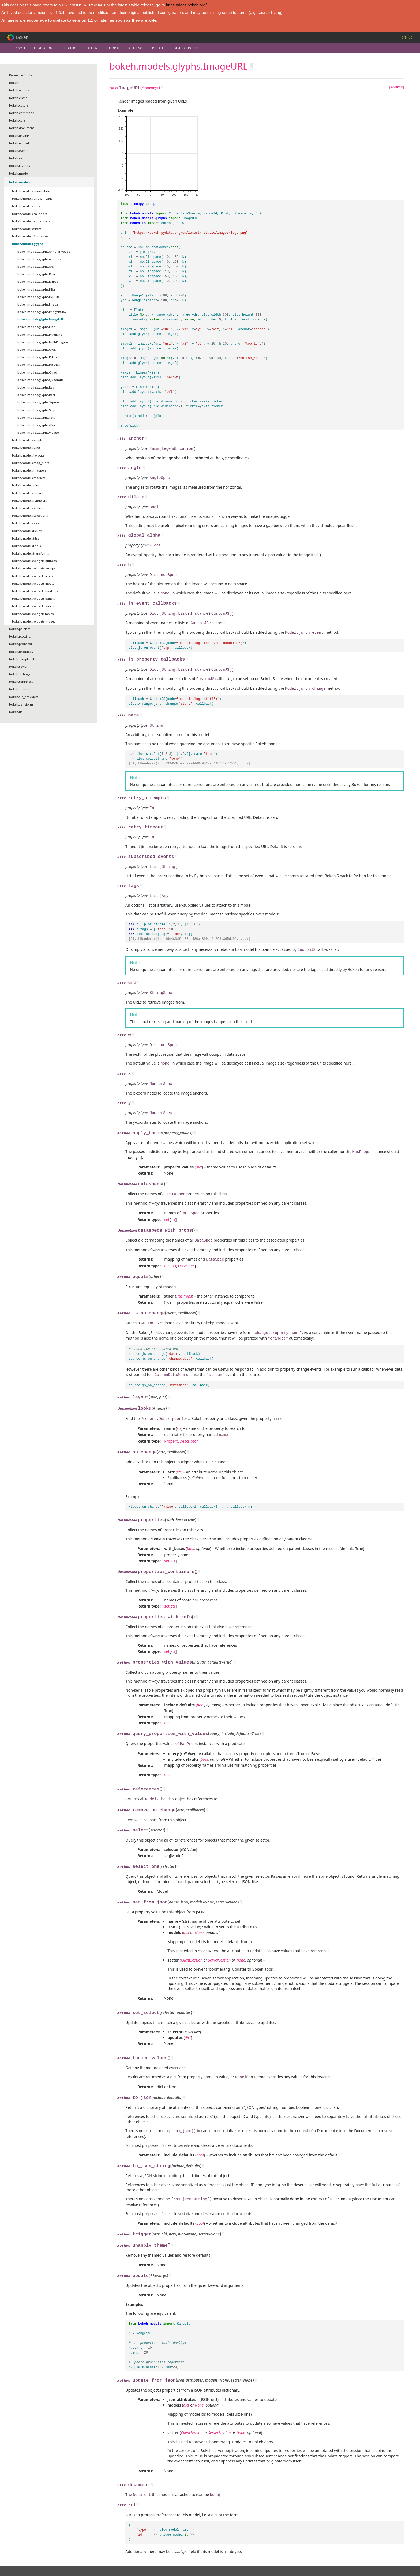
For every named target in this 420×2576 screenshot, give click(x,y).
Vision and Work (27, 2548)
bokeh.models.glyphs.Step (36, 410)
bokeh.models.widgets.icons (32, 576)
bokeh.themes (19, 689)
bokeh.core (17, 120)
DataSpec (186, 1248)
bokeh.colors (18, 105)
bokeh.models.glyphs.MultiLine (39, 335)
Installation (42, 48)
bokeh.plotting (20, 636)
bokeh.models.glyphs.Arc (35, 267)
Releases (158, 48)
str (173, 1203)
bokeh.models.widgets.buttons (34, 561)
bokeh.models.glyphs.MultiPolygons (43, 342)
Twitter (87, 2562)
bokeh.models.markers (28, 478)
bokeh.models (19, 182)
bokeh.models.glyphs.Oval (36, 350)
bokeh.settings (19, 674)
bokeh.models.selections (30, 516)
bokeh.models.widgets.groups (33, 568)
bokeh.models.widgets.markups (35, 591)
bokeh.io (15, 158)
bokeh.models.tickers (27, 531)
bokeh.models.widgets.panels (33, 599)
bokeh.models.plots (26, 485)
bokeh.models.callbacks (29, 214)
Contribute (89, 2548)
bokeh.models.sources (28, 523)
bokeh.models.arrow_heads (32, 199)
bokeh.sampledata (22, 659)
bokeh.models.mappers (29, 470)
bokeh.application (22, 90)
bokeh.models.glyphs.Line (36, 327)
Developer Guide (186, 48)
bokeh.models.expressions (31, 221)
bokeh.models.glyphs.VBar (36, 425)
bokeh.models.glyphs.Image (37, 304)
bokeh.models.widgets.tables (33, 614)
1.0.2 (19, 48)
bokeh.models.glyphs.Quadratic (40, 380)
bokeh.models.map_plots (30, 463)
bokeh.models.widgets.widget (33, 621)
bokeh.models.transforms (30, 553)
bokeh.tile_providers (23, 697)
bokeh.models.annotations (31, 191)
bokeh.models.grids (26, 448)
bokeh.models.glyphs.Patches (38, 365)
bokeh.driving (19, 136)
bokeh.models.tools (26, 546)
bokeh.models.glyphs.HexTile (38, 297)
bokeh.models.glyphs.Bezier (37, 274)
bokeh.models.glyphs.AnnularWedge (43, 252)
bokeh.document (21, 128)
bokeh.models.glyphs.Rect (36, 395)
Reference (136, 48)
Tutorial (113, 48)
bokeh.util (16, 712)
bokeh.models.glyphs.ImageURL (40, 319)
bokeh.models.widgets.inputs (33, 584)
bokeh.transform (21, 704)
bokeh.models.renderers (29, 501)
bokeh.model (18, 173)
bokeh (13, 83)
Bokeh (22, 37)
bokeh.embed (19, 143)
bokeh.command (21, 113)
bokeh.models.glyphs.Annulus (39, 259)
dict (167, 1248)
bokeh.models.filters (26, 229)
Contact (21, 2562)
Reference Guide (20, 75)
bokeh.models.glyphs (27, 244)
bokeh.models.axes (26, 206)
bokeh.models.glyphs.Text (36, 418)
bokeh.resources (21, 652)
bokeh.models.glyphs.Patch (37, 357)
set (167, 1203)
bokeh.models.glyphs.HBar (36, 289)
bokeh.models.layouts (28, 455)
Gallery (91, 48)
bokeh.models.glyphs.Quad (37, 372)
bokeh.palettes (19, 629)
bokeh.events (18, 151)
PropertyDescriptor (181, 1418)
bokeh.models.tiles (25, 538)
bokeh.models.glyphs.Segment (39, 402)
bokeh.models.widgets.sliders (33, 606)
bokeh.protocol (20, 644)
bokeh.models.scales (27, 508)
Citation (21, 2557)
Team (20, 2553)
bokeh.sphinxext (21, 682)
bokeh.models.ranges (27, 493)
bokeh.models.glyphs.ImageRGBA (41, 312)
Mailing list (89, 2553)
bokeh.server (18, 667)
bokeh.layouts (19, 166)
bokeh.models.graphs (27, 440)
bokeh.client (18, 98)
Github (407, 37)
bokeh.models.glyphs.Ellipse (37, 282)
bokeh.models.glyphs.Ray (35, 387)
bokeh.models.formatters (30, 236)
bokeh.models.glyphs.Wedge (38, 433)
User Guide (69, 48)
